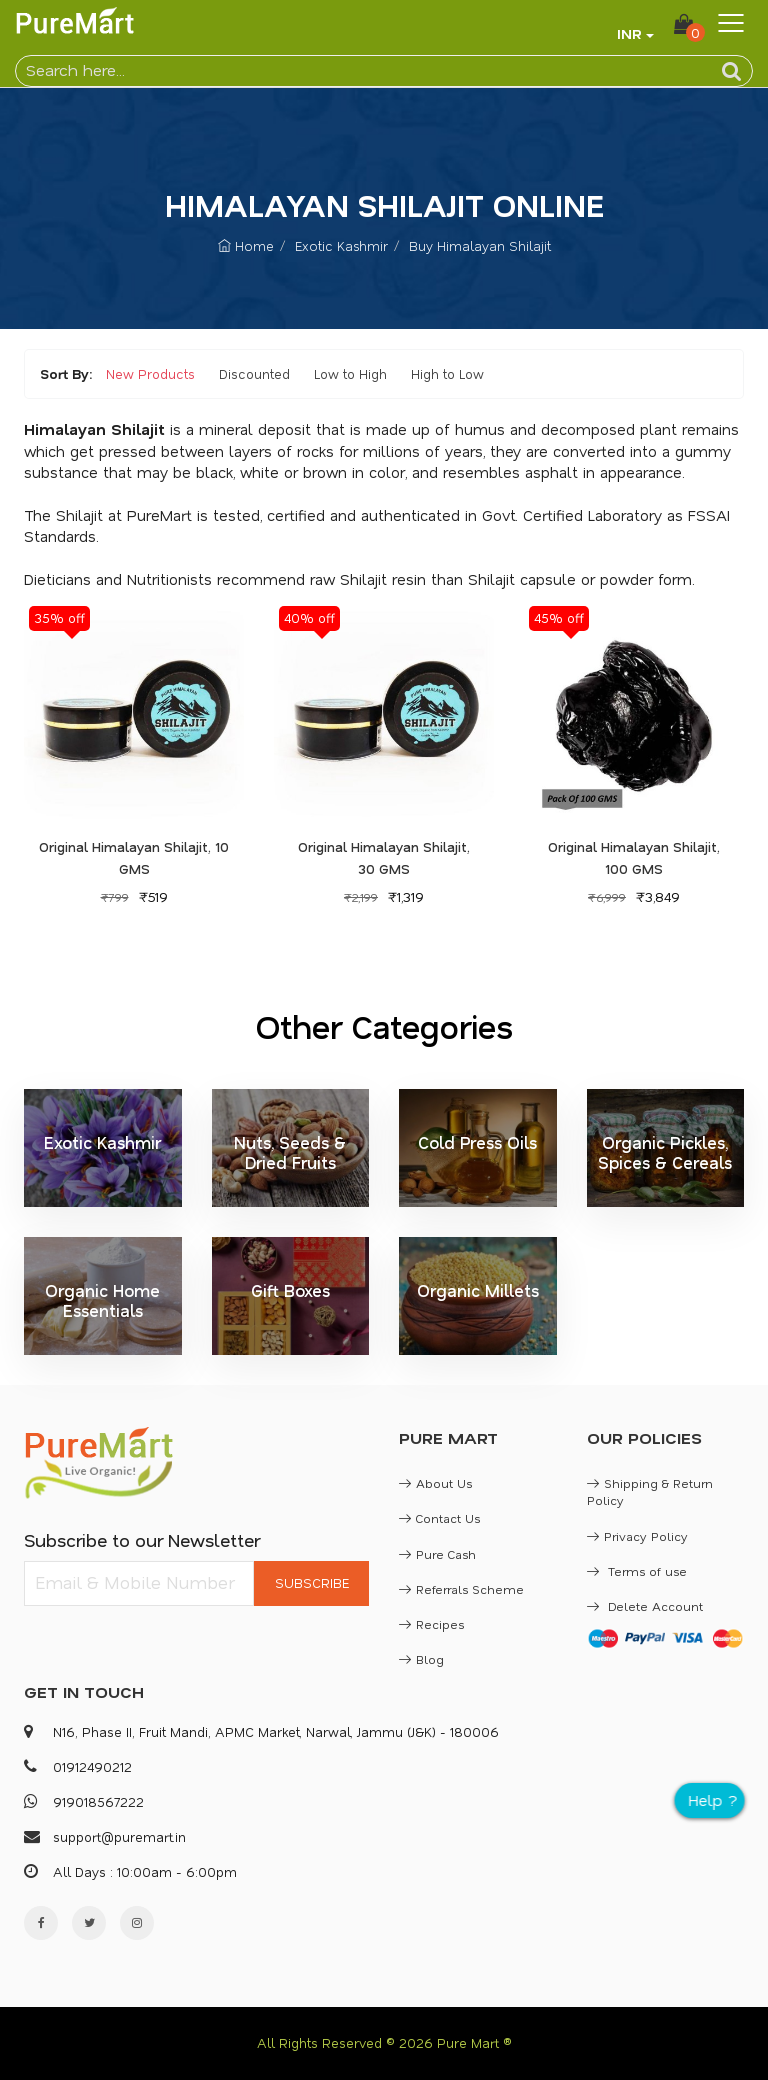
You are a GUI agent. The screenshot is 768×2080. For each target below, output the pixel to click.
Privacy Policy (637, 1536)
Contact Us (439, 1518)
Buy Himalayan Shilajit (480, 245)
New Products (150, 373)
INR (629, 33)
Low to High (350, 373)
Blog (421, 1659)
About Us (435, 1483)
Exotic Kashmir (341, 245)
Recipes (431, 1624)
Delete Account (645, 1606)
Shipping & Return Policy (650, 1491)
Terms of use (637, 1571)
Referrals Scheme (461, 1589)
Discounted (254, 373)
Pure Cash (437, 1554)
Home (246, 245)
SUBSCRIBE (312, 1582)
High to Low (447, 373)
